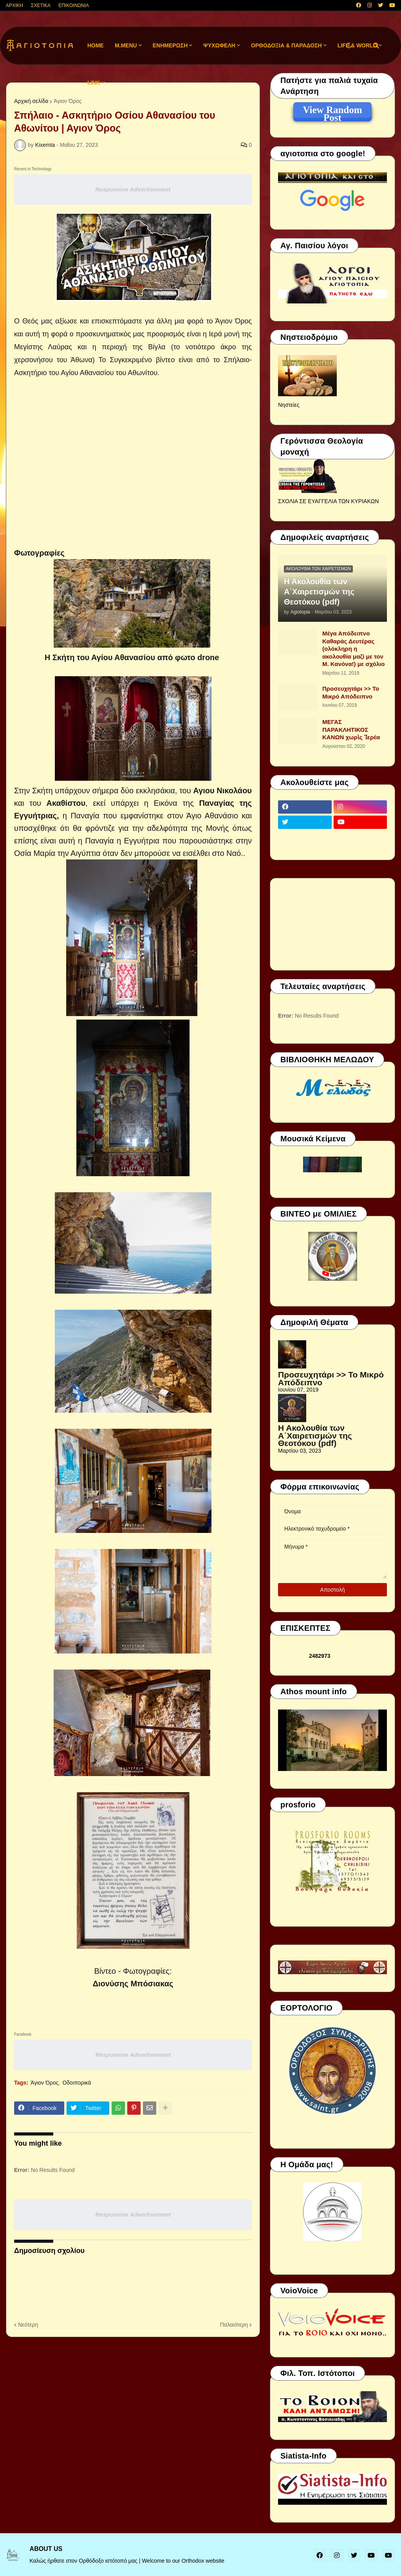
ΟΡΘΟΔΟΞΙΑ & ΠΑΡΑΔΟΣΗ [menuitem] (286, 45)
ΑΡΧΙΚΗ (14, 5)
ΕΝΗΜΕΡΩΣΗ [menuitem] (170, 45)
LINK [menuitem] (93, 82)
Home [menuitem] (95, 45)
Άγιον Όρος (67, 101)
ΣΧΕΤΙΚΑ (41, 5)
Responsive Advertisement (132, 189)
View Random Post (332, 111)
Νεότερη (28, 2324)
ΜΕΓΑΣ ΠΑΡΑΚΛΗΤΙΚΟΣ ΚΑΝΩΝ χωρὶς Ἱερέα (351, 729)
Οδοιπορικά (76, 2082)
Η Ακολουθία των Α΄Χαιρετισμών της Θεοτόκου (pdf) (319, 591)
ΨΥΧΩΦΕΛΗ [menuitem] (219, 45)
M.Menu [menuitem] (126, 45)
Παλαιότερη (234, 2324)
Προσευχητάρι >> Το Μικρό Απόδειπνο (350, 692)
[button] (349, 45)
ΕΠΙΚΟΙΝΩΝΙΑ (73, 5)
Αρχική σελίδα (31, 101)
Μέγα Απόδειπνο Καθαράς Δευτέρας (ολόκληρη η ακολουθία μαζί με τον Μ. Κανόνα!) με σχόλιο (353, 648)
